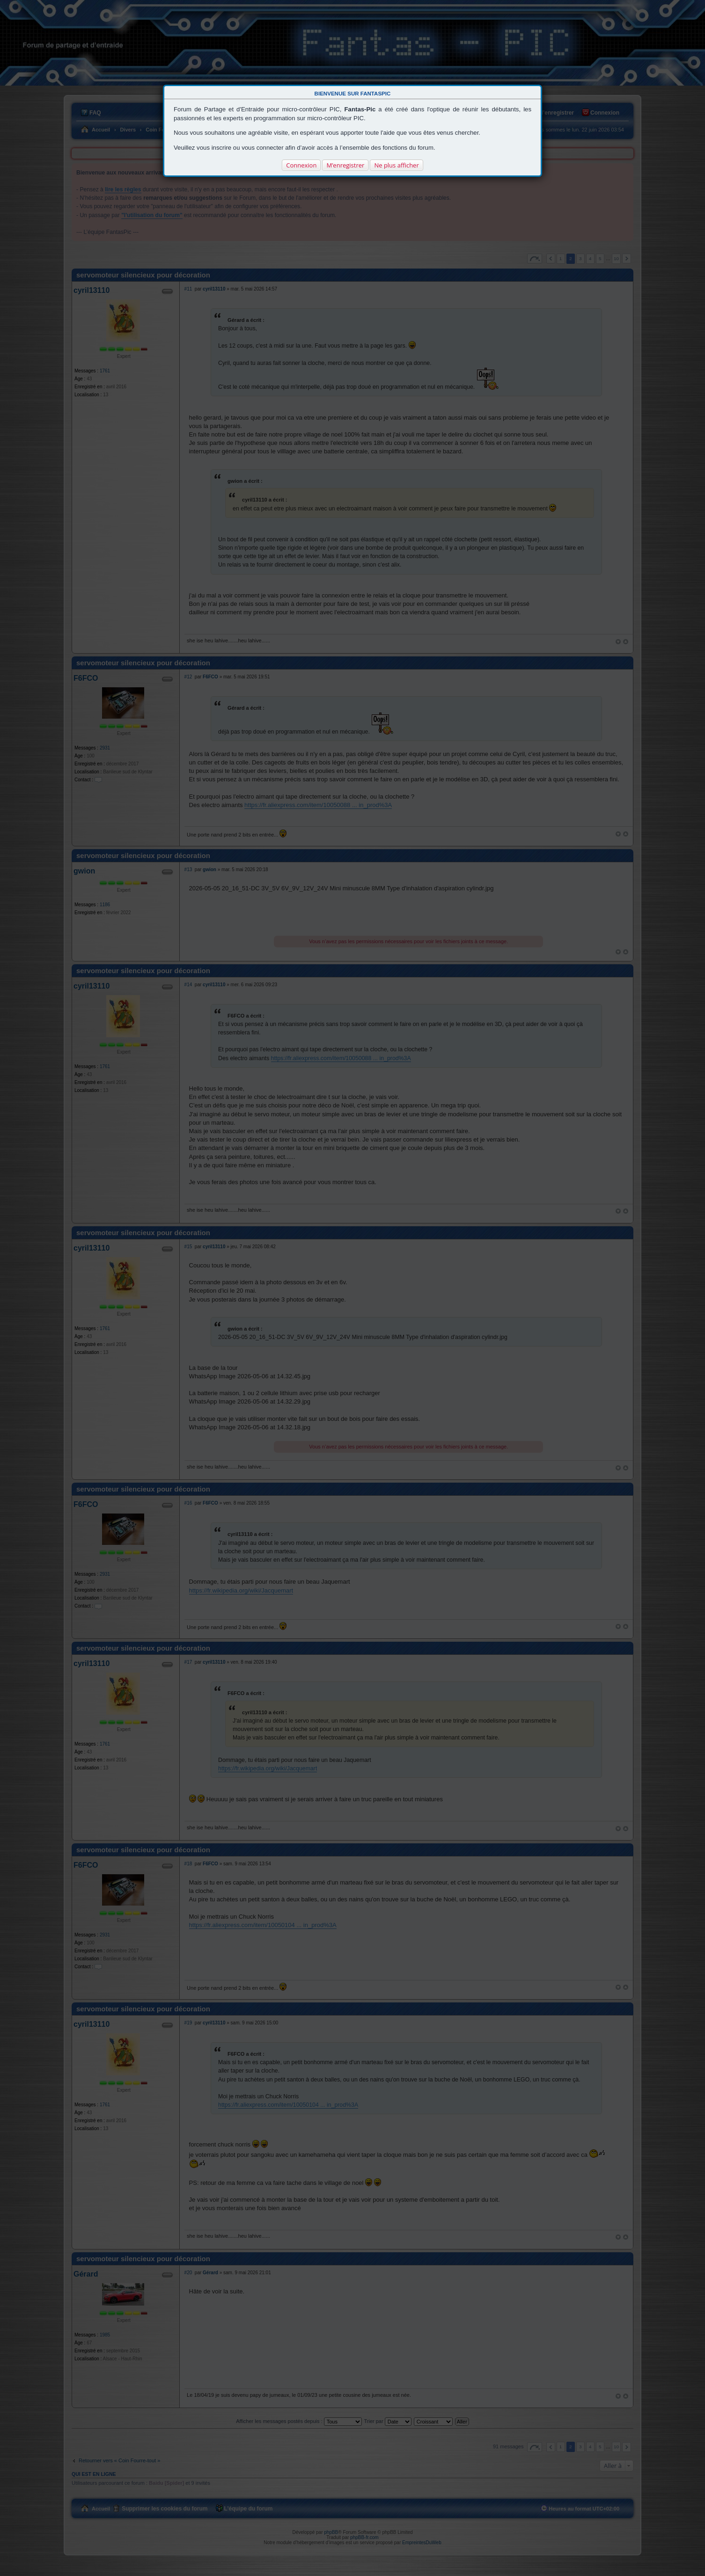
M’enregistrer (345, 165)
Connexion (301, 165)
